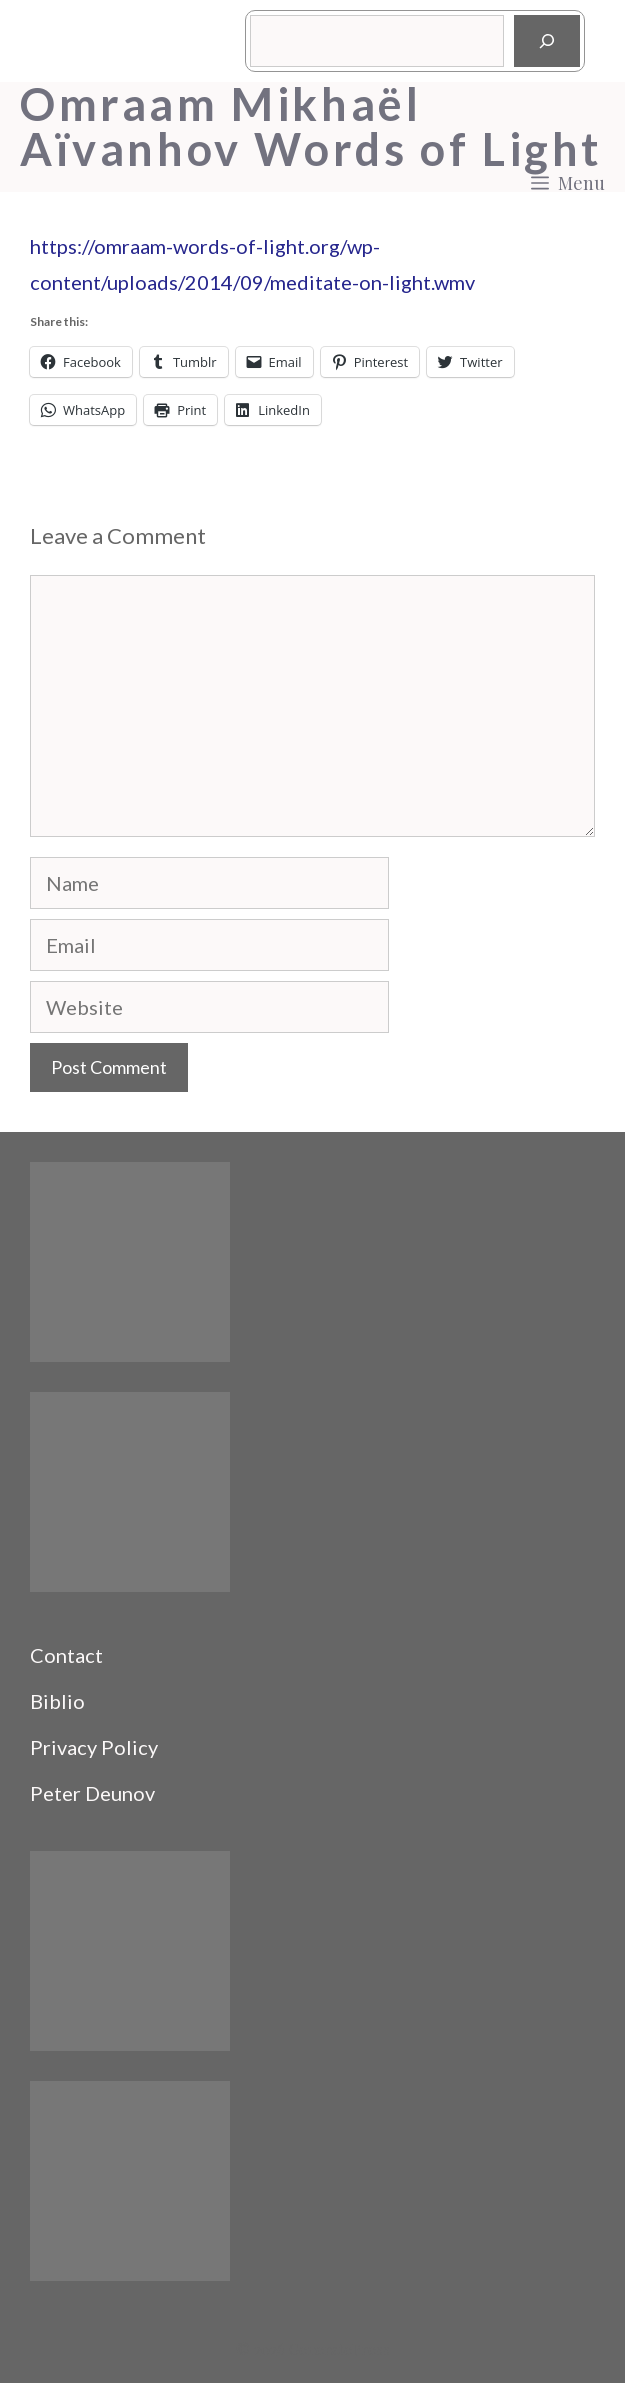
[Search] (547, 41)
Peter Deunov (92, 1793)
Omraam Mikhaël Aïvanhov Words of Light (311, 127)
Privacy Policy (94, 1747)
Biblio (57, 1701)
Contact (66, 1655)
